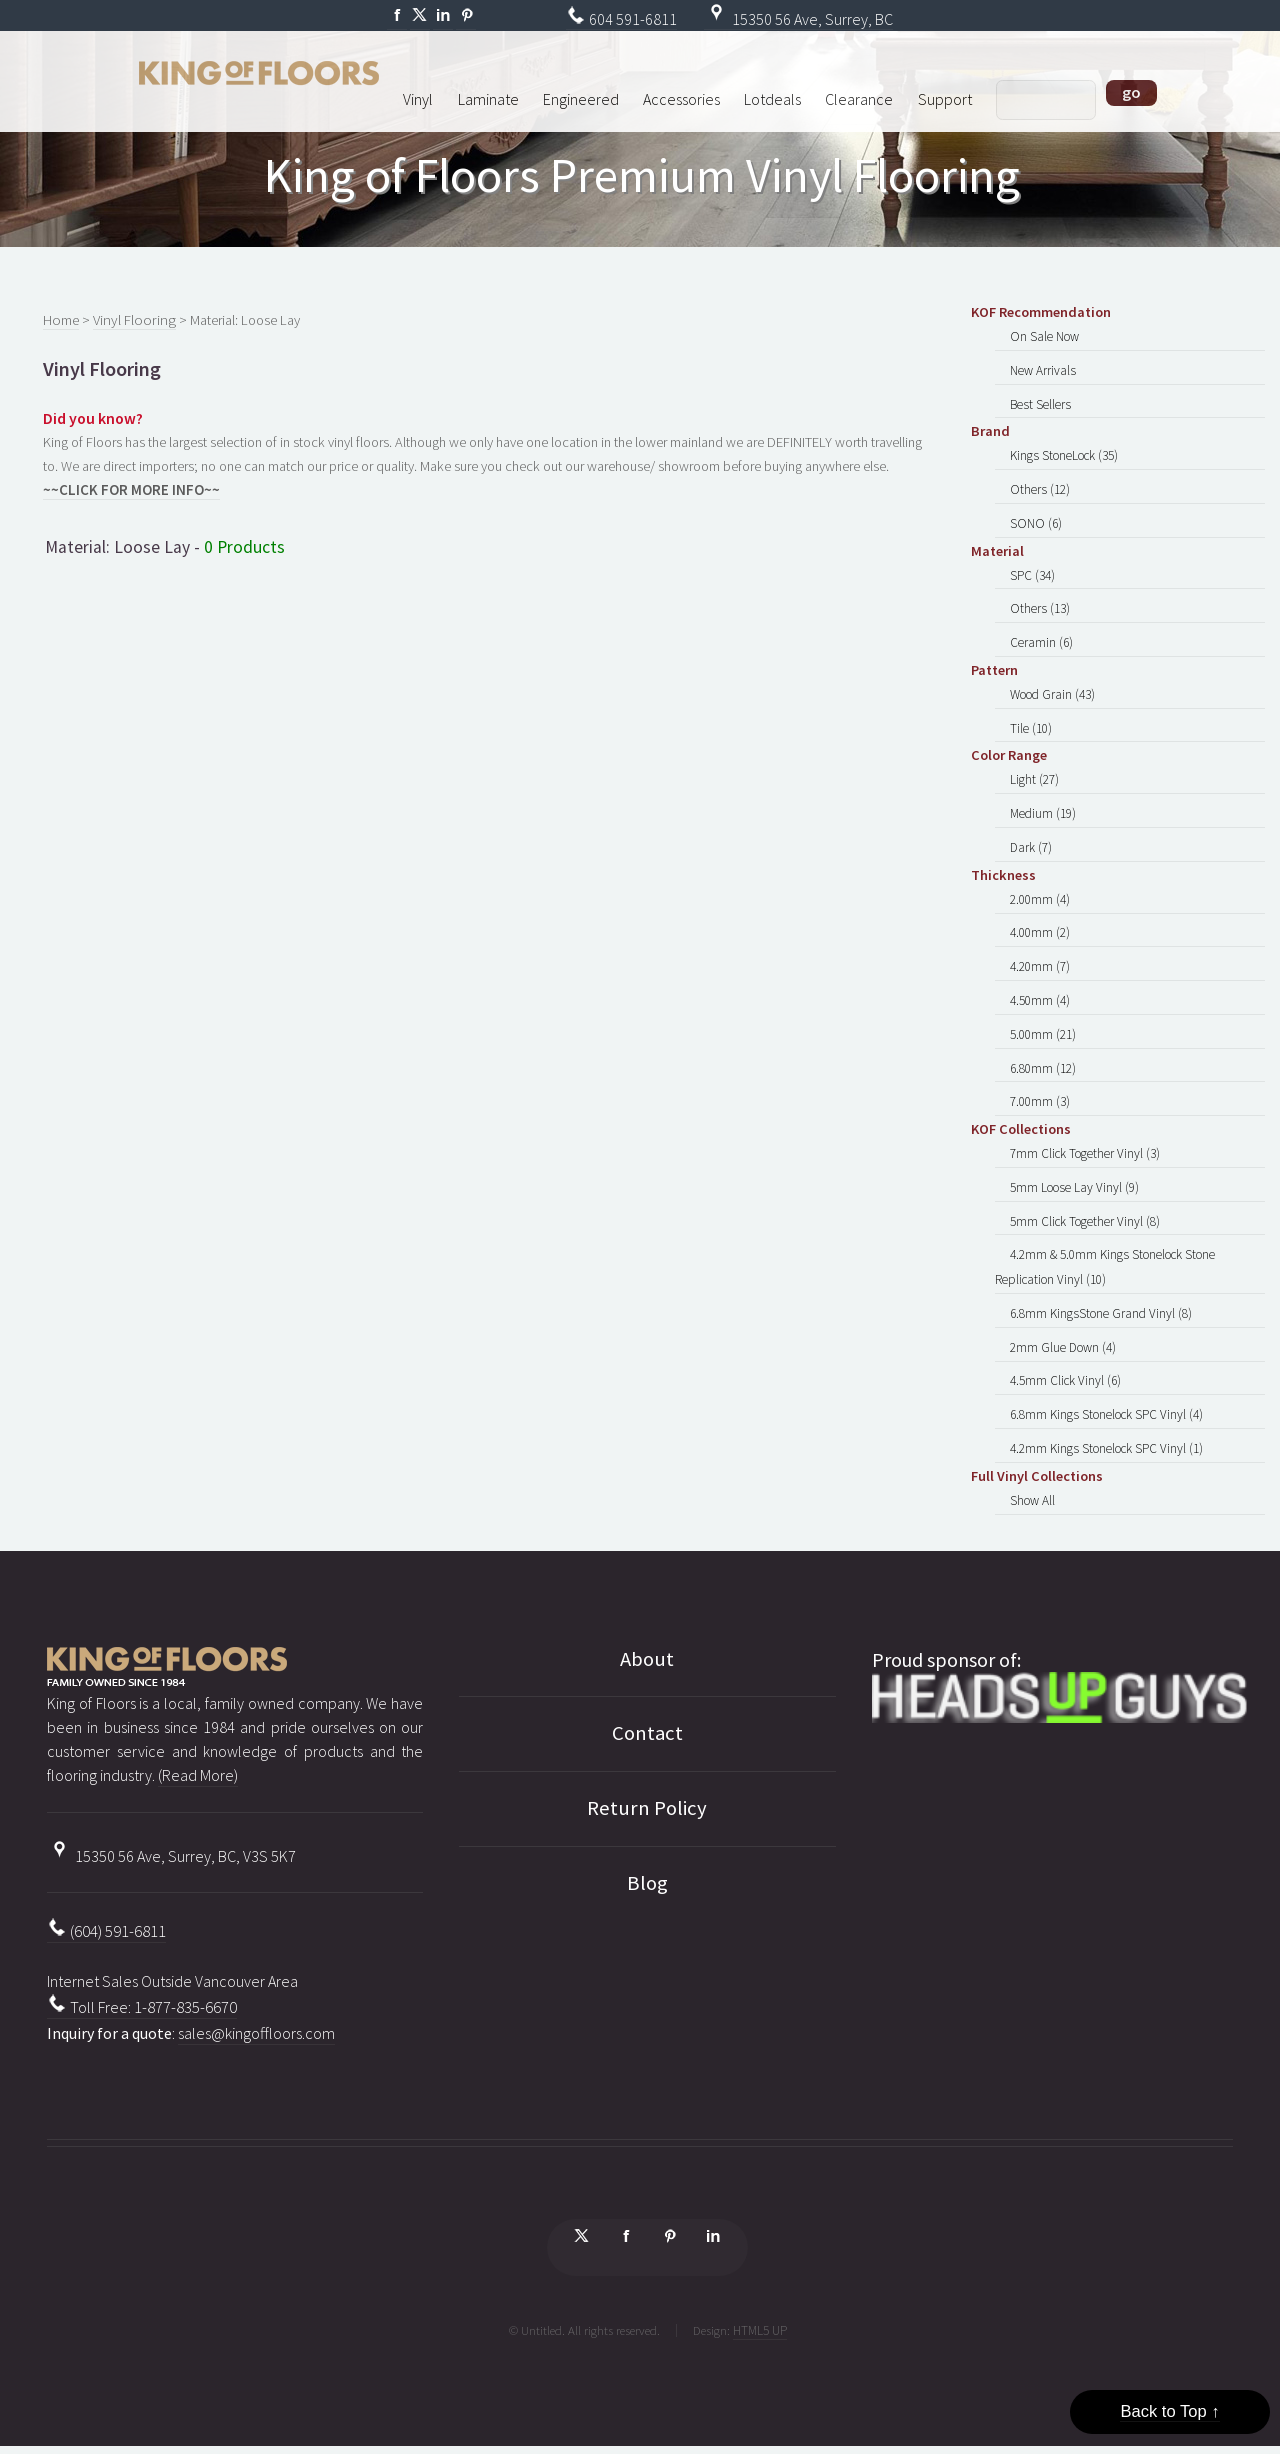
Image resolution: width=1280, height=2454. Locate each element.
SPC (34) (1032, 569)
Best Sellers (1038, 402)
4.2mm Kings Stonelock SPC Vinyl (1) (1104, 1416)
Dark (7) (1031, 833)
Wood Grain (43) (1052, 685)
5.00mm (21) (1043, 1015)
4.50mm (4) (1040, 982)
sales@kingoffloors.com (256, 1992)
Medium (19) (1042, 801)
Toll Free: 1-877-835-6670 (142, 1968)
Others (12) (1038, 485)
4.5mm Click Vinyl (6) (1064, 1351)
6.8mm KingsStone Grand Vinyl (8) (1099, 1285)
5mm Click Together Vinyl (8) (1083, 1196)
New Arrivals (1042, 369)
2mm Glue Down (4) (1062, 1318)
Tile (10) (1030, 717)
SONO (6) (1034, 518)
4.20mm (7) (1040, 949)
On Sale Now (1043, 337)
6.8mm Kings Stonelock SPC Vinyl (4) (1104, 1383)
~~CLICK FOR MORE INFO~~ (126, 489)
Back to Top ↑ (1170, 2411)
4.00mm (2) (1040, 917)
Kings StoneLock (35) (1063, 453)
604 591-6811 (621, 19)
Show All (1032, 1467)
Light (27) (1034, 768)
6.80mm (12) (1043, 1047)
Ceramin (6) (1040, 634)
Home (60, 320)
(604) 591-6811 (106, 1894)
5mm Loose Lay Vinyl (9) (1073, 1163)
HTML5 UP (760, 2294)
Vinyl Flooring (130, 320)
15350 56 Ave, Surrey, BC (798, 19)
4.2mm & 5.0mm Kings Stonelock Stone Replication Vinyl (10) (1103, 1241)
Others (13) (1038, 601)
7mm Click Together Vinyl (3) (1083, 1131)
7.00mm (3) (1040, 1080)
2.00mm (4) (1040, 884)
